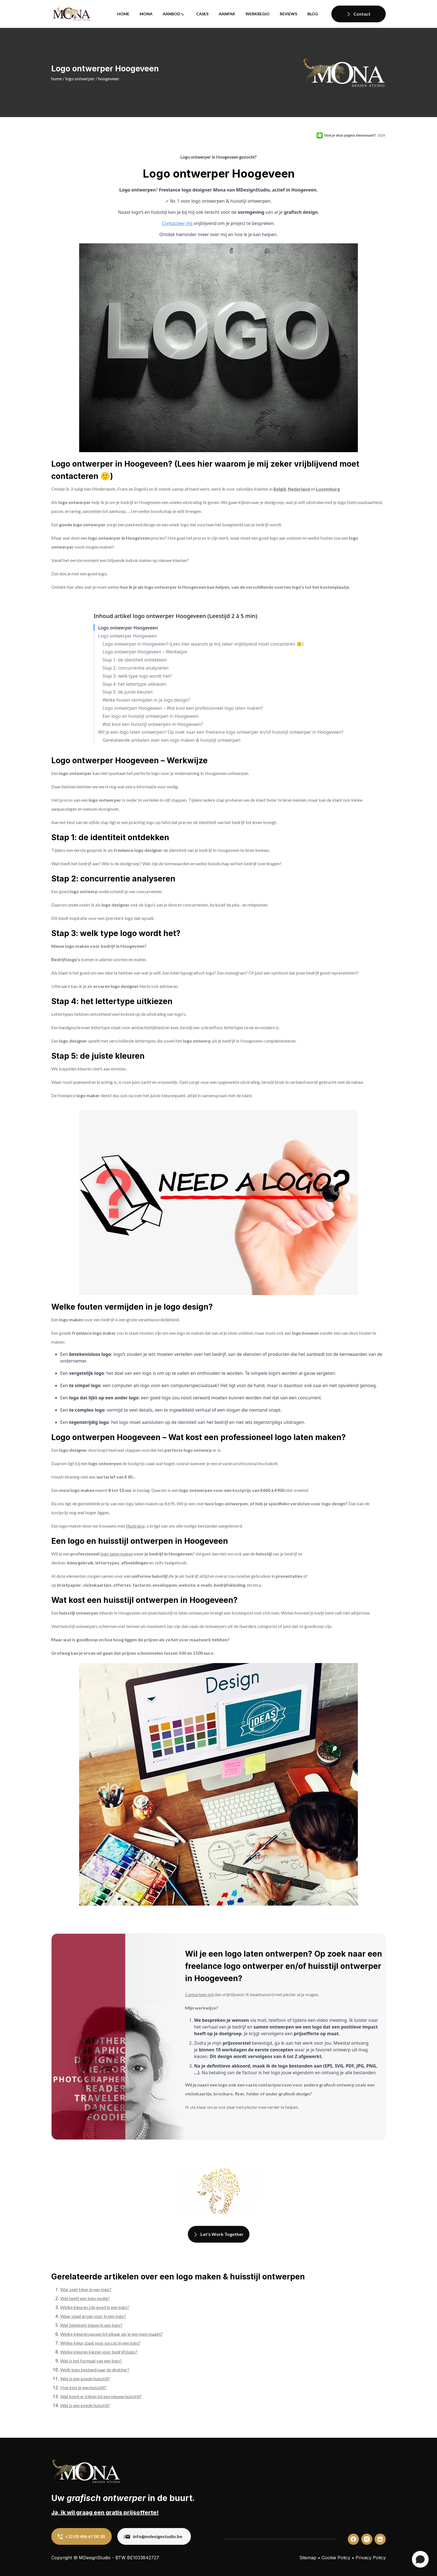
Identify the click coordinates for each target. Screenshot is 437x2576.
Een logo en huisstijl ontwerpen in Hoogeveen (151, 716)
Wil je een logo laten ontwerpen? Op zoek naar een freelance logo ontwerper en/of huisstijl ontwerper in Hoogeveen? (220, 732)
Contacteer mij (177, 223)
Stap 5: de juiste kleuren (128, 692)
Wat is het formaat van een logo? (91, 2360)
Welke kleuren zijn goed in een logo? (94, 2307)
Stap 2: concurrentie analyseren (136, 668)
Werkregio (258, 13)
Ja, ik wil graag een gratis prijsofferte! (105, 2512)
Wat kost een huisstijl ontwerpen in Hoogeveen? (153, 724)
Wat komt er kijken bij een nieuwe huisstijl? (101, 2396)
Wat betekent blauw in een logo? (91, 2325)
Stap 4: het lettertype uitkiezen (134, 684)
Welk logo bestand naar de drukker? (94, 2369)
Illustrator (135, 1525)
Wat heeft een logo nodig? (85, 2298)
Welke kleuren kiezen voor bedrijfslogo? (98, 2351)
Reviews (288, 13)
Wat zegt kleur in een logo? (85, 2289)
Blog (312, 13)
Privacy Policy (371, 2557)
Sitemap (307, 2557)
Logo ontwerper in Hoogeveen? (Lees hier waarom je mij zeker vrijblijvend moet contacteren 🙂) (203, 644)
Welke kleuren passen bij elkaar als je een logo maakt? (111, 2334)
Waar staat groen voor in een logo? (93, 2316)
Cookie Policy (336, 2557)
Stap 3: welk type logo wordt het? (137, 676)
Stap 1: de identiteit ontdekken (135, 660)
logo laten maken (116, 1553)
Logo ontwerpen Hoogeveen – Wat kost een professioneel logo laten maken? (183, 708)
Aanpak (227, 13)
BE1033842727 (143, 2557)
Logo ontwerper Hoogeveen (128, 628)
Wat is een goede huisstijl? (85, 2378)
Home (123, 13)
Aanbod (171, 13)
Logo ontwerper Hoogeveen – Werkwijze (145, 652)
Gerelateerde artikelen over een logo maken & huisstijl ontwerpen (172, 740)
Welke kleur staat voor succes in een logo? (100, 2342)
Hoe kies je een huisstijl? (83, 2387)
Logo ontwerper (80, 78)
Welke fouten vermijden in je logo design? (146, 700)
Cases (202, 13)
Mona (146, 13)
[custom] (353, 2539)
